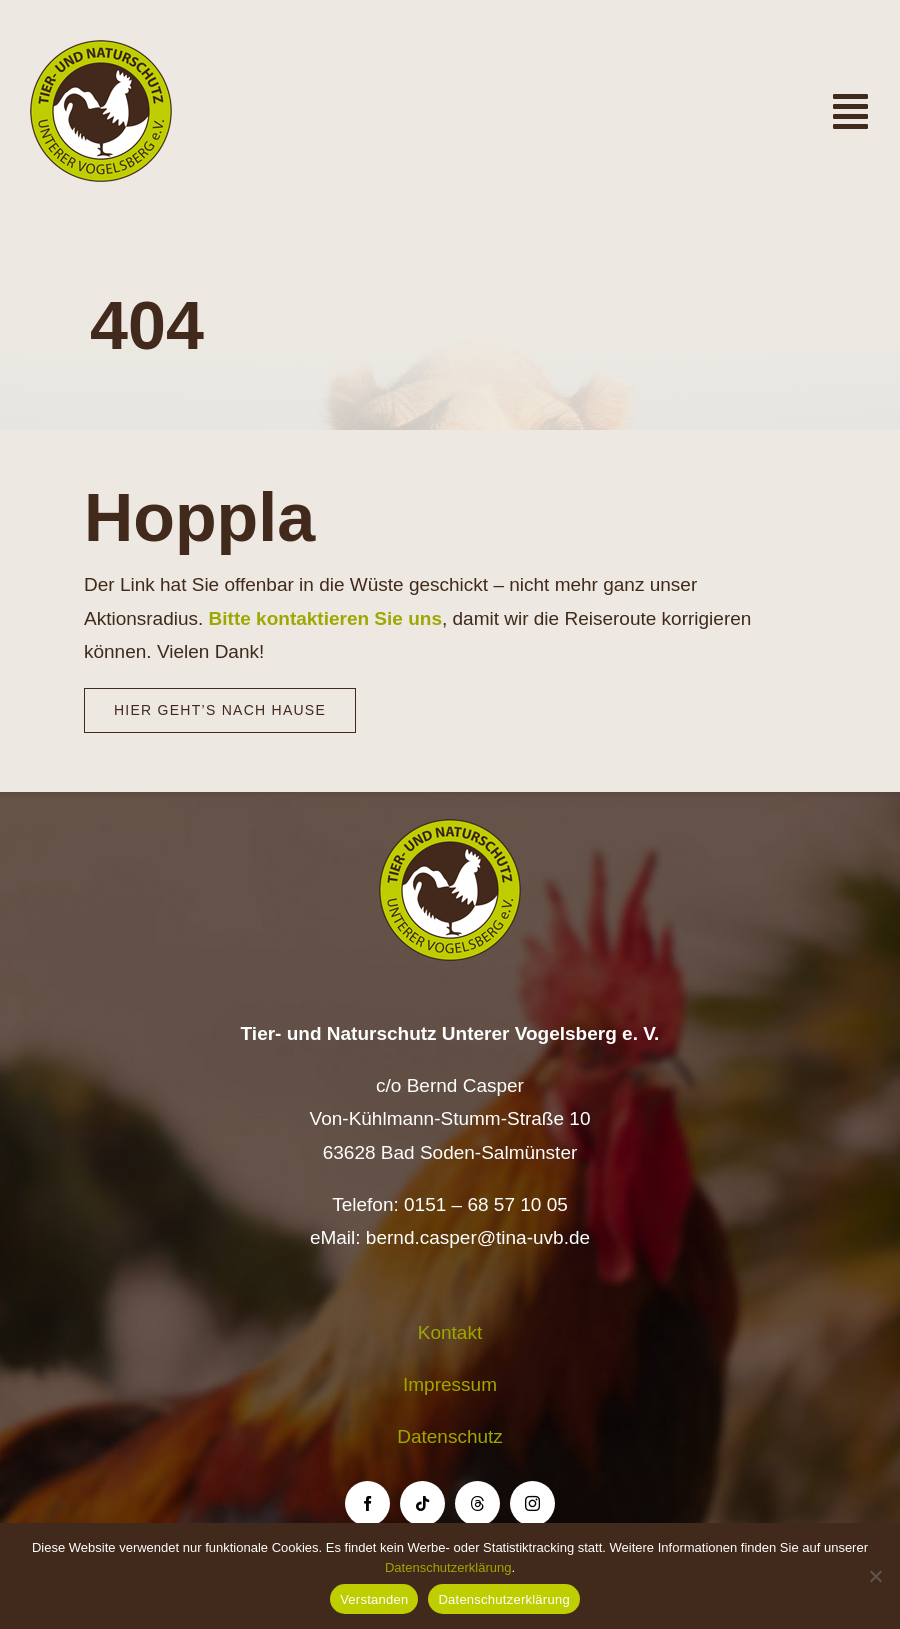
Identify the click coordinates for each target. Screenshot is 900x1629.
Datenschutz (450, 1436)
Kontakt (450, 1332)
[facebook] (367, 1503)
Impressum (450, 1384)
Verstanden (374, 1599)
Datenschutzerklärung (448, 1567)
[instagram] (532, 1503)
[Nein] (875, 1576)
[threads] (477, 1503)
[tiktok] (422, 1503)
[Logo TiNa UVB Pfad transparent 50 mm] (101, 49)
